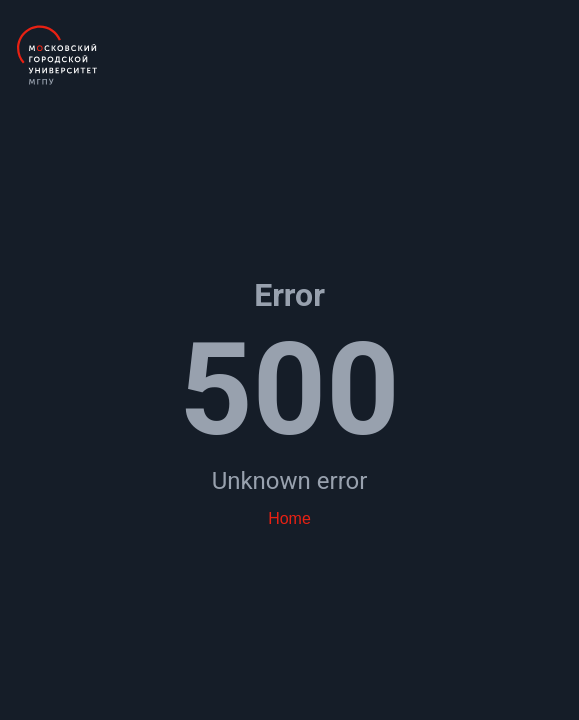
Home (289, 518)
